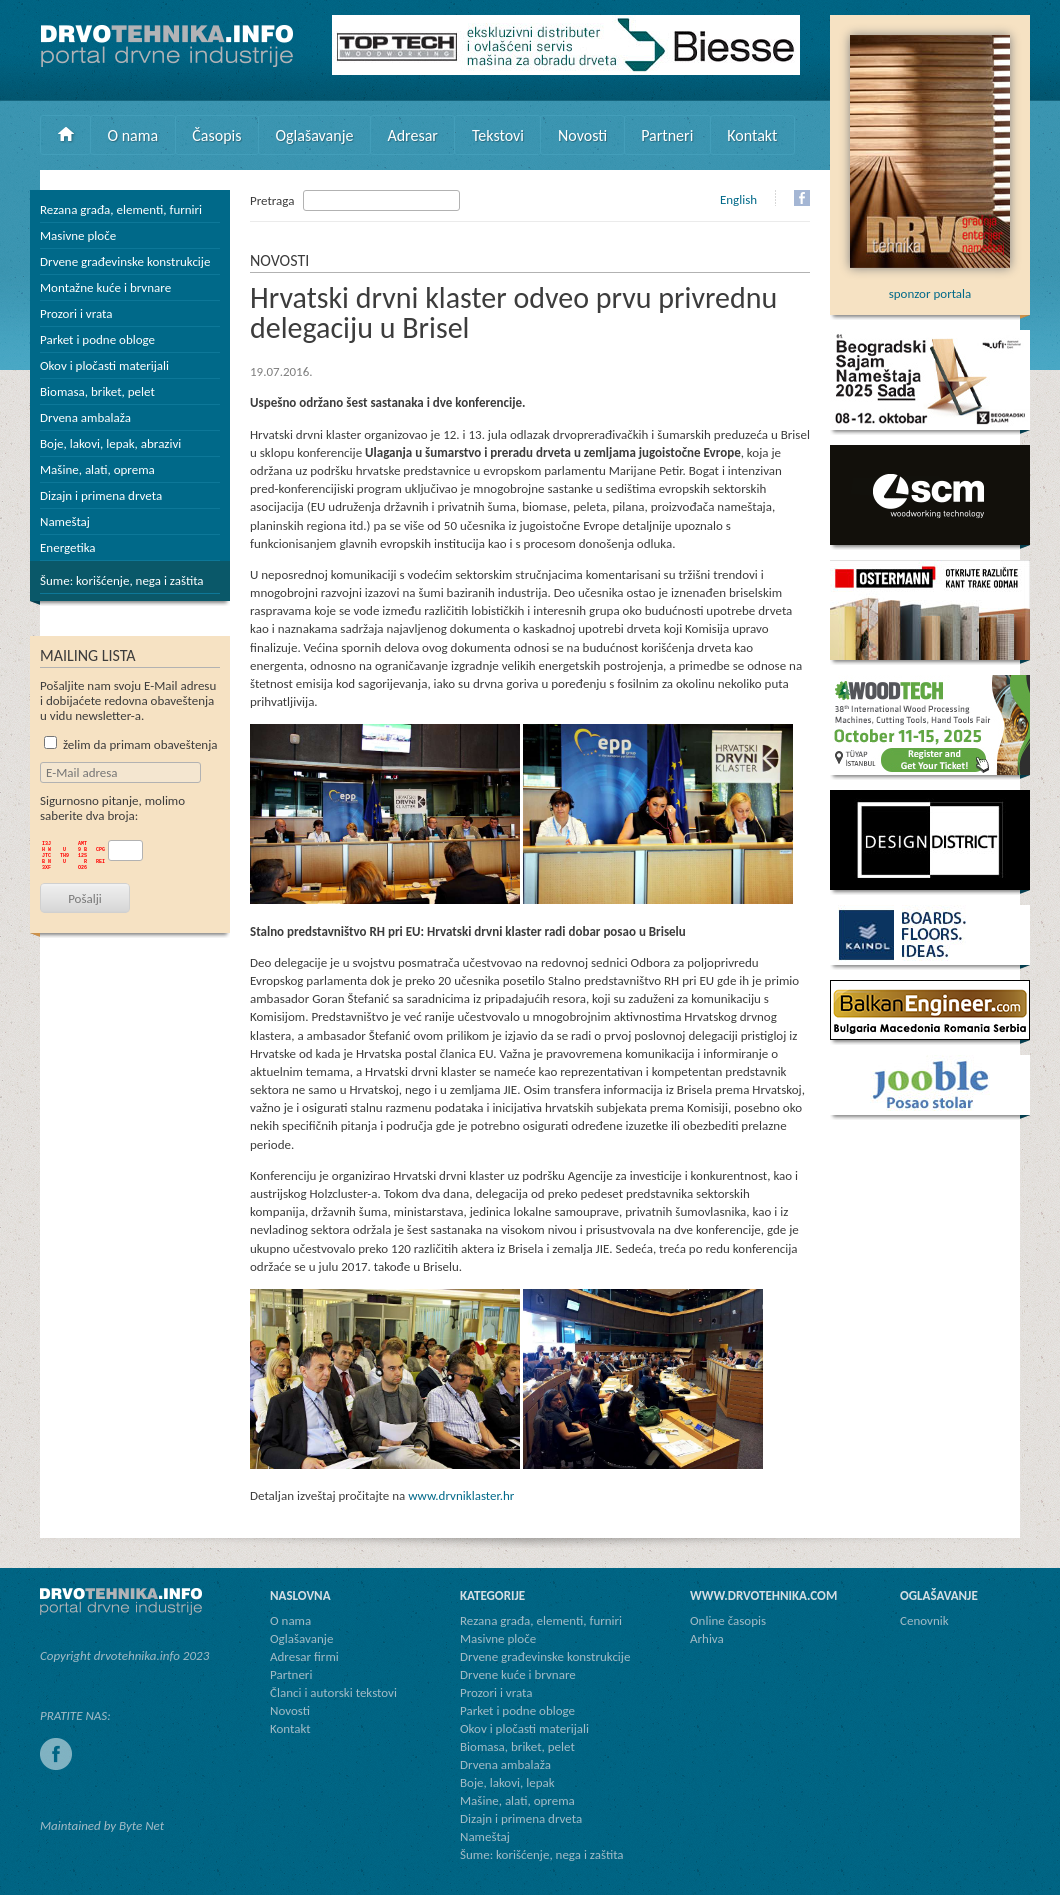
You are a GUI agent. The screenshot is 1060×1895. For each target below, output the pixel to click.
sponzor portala (930, 286)
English (738, 199)
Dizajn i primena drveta (101, 495)
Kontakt (752, 135)
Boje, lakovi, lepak (507, 1782)
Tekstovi (498, 135)
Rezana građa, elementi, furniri (121, 209)
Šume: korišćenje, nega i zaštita (122, 580)
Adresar (412, 135)
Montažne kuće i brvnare (105, 287)
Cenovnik (924, 1620)
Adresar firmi (304, 1656)
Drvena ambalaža (85, 417)
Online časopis (728, 1620)
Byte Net (141, 1825)
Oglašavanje (314, 135)
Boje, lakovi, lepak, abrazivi (110, 443)
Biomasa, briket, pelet (97, 391)
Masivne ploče (78, 235)
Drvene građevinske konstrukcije (125, 261)
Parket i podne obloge (97, 339)
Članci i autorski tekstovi (333, 1692)
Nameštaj (65, 521)
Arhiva (707, 1638)
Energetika (68, 547)
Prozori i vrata (76, 313)
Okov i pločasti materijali (104, 365)
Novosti (582, 135)
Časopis (216, 135)
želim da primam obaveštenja (131, 744)
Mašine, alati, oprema (97, 469)
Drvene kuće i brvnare (518, 1674)
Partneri (667, 135)
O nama (133, 135)
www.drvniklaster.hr (461, 1495)
